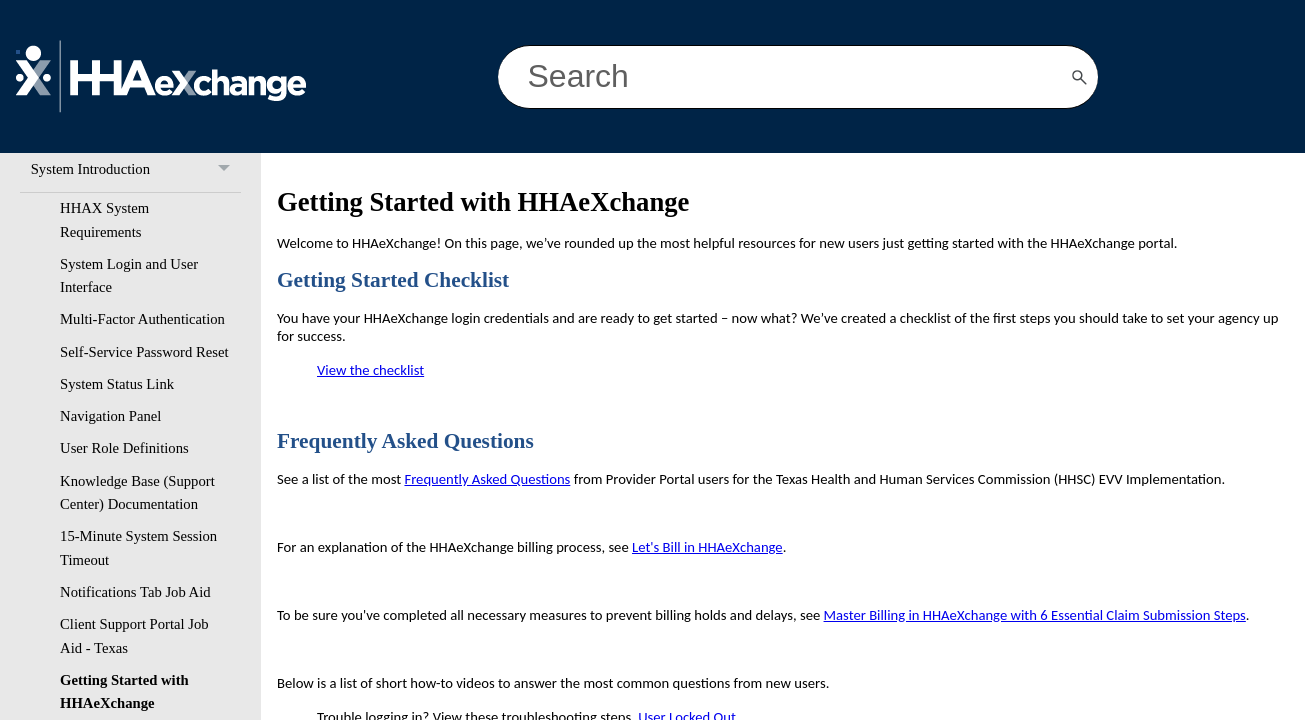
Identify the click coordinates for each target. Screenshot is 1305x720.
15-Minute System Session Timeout (138, 547)
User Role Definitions (124, 448)
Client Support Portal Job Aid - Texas (134, 635)
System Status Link (117, 384)
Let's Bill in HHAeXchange (707, 547)
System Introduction (136, 169)
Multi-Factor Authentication (142, 319)
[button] (1080, 77)
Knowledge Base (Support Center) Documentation (137, 492)
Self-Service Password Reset (144, 352)
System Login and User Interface (129, 275)
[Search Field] (798, 77)
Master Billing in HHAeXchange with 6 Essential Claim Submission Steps (1035, 615)
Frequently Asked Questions (487, 479)
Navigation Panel (110, 416)
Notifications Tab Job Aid (135, 592)
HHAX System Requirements (104, 219)
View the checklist (370, 370)
